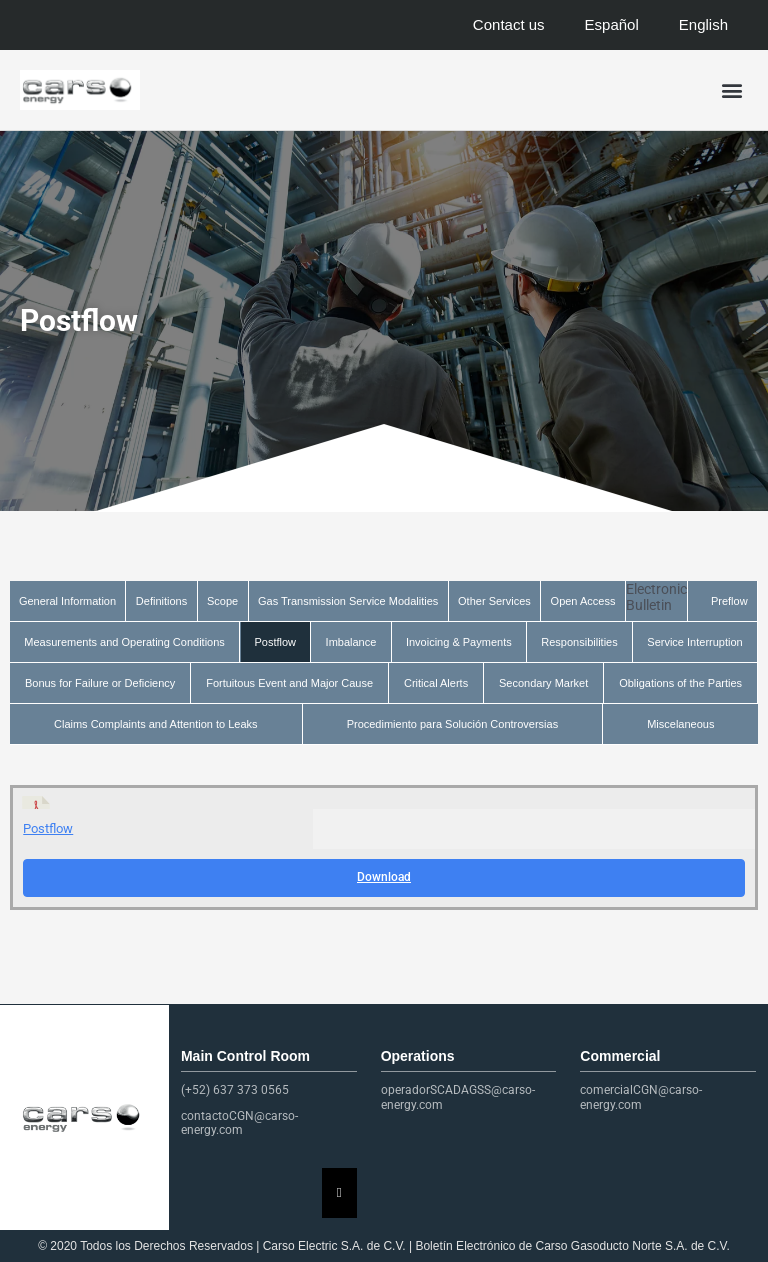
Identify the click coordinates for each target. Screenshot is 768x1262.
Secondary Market (543, 683)
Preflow (729, 601)
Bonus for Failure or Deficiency (100, 683)
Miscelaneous (680, 724)
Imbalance (351, 642)
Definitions (161, 601)
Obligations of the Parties (680, 683)
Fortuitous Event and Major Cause (289, 683)
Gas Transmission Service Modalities (348, 601)
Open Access (583, 601)
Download (384, 877)
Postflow (275, 642)
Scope (222, 601)
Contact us (509, 24)
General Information (67, 601)
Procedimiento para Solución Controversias (453, 724)
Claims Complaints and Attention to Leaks (156, 724)
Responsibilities (579, 642)
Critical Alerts (436, 683)
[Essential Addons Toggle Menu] (339, 1193)
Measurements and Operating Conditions (124, 642)
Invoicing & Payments (459, 642)
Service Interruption (694, 642)
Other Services (494, 601)
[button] (731, 90)
